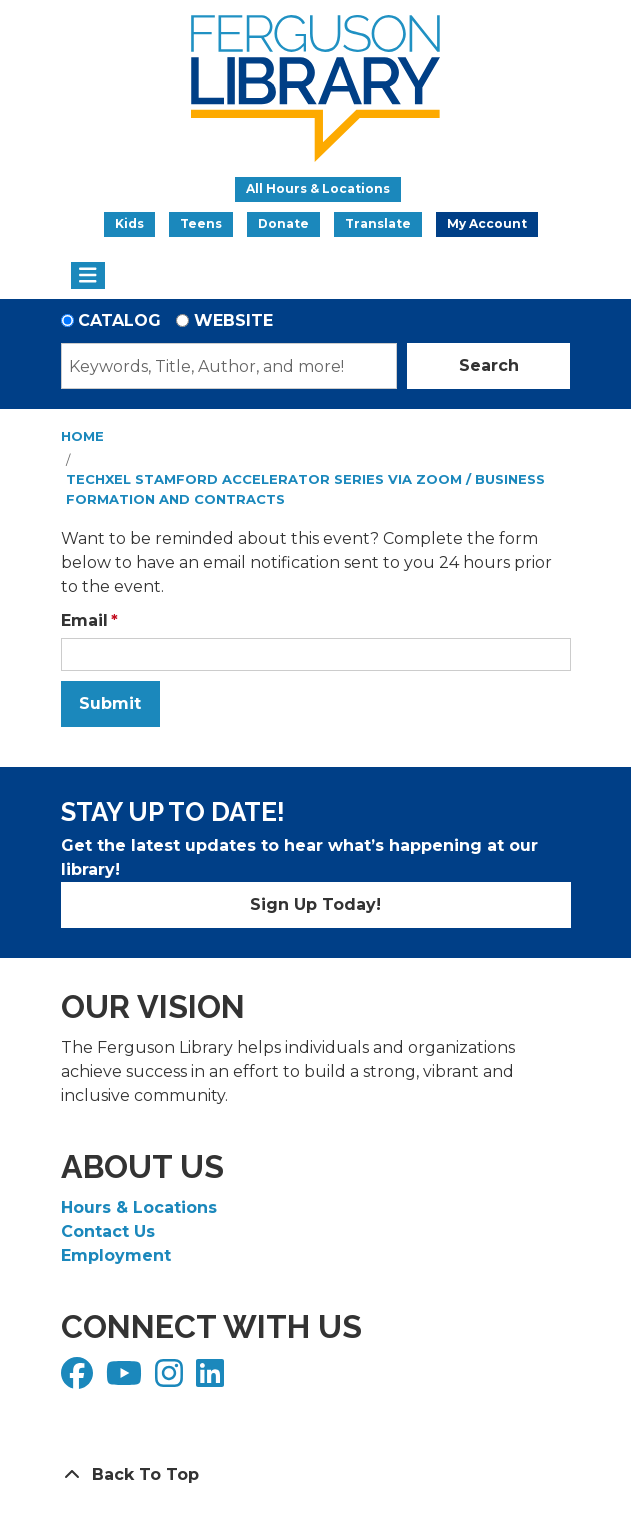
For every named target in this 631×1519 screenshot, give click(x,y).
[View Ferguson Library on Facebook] (79, 1379)
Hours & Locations (139, 1207)
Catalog (119, 320)
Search (489, 365)
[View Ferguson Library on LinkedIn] (212, 1379)
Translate (378, 223)
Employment (116, 1255)
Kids (129, 223)
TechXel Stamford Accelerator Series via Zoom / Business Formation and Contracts (305, 489)
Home (82, 436)
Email (84, 620)
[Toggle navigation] (88, 276)
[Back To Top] (316, 1475)
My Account (487, 223)
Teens (201, 223)
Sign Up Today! (315, 904)
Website (233, 320)
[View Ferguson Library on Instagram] (171, 1379)
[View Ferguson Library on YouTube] (126, 1379)
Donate (283, 223)
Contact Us (108, 1231)
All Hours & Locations (318, 188)
